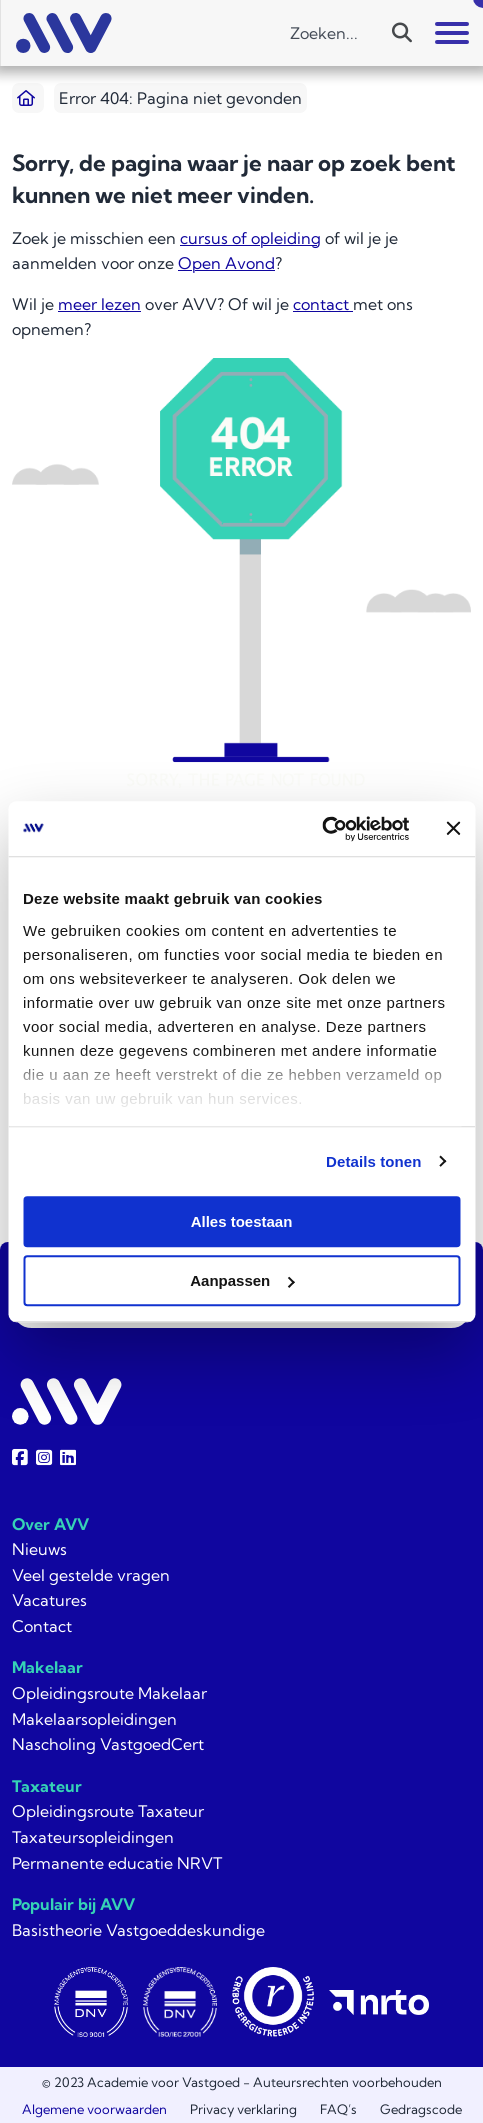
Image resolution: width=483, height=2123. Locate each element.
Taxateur (47, 1786)
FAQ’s (338, 2109)
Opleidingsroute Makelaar (109, 1693)
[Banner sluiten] (453, 829)
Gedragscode (421, 2109)
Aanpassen (242, 1280)
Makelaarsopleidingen (94, 1719)
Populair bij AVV (73, 1904)
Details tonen (373, 1161)
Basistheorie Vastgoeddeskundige (138, 1930)
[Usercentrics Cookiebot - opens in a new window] (321, 829)
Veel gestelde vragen (91, 1575)
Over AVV (50, 1524)
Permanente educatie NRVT (117, 1863)
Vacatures (49, 1600)
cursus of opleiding (250, 238)
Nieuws (39, 1549)
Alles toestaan (242, 1221)
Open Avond (226, 263)
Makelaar (47, 1667)
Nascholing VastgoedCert (108, 1744)
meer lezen (99, 304)
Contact (42, 1626)
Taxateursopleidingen (93, 1837)
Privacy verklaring (243, 2109)
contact (323, 304)
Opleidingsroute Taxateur (108, 1811)
